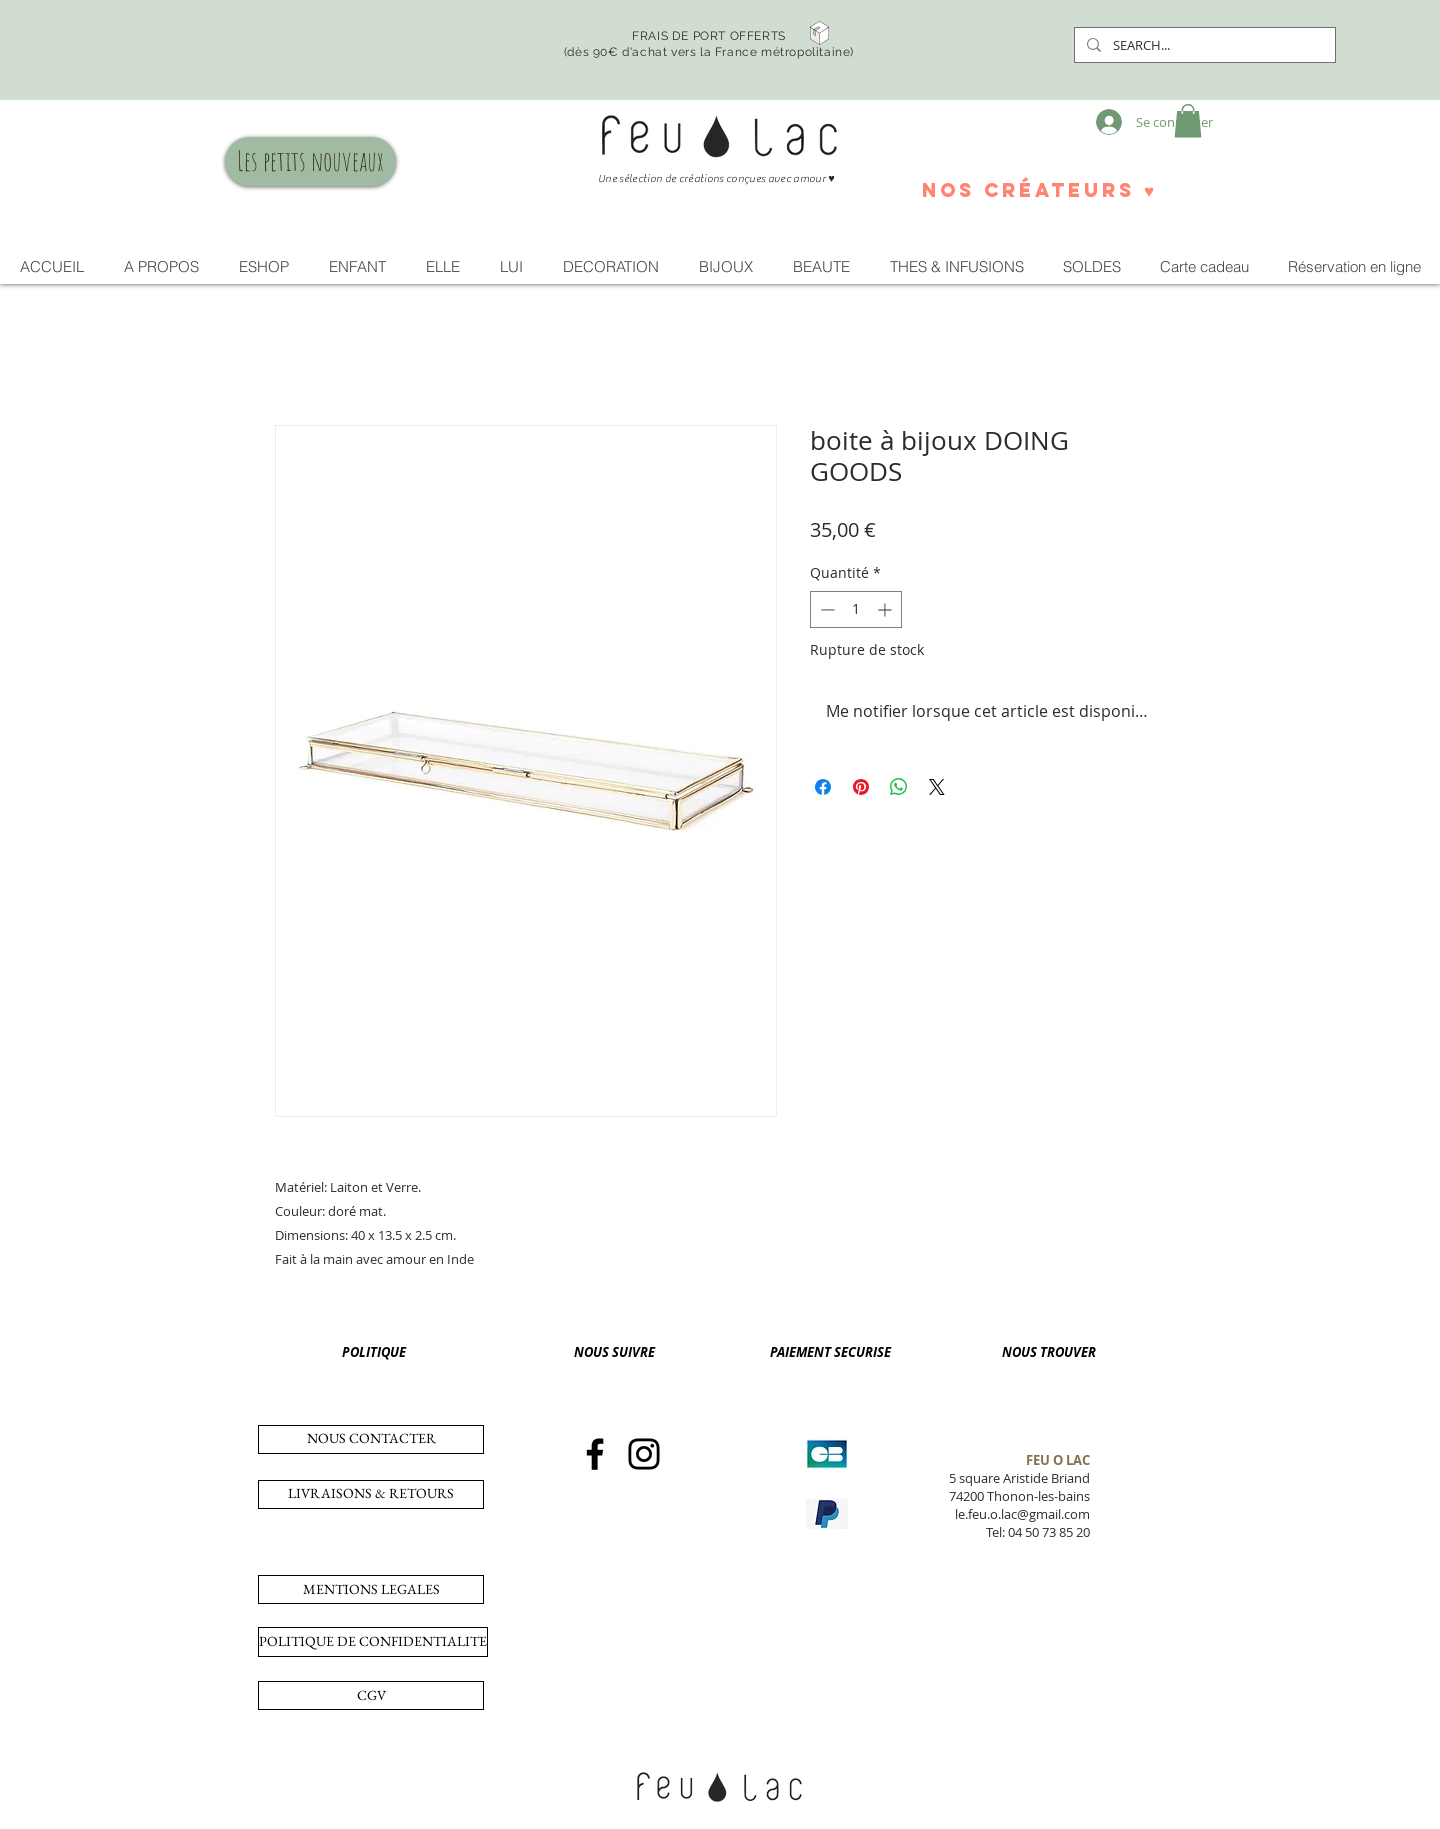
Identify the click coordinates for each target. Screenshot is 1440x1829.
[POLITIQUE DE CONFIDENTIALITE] (373, 1642)
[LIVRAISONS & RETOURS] (371, 1494)
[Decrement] (825, 609)
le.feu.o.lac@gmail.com (1022, 1514)
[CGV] (371, 1695)
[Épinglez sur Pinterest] (861, 787)
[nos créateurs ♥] (1038, 190)
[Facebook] (595, 1454)
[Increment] (886, 609)
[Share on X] (937, 787)
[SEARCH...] (1203, 45)
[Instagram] (644, 1454)
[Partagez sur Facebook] (823, 787)
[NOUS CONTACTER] (371, 1439)
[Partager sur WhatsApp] (899, 787)
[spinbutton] (856, 609)
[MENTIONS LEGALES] (371, 1589)
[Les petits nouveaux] (310, 161)
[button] (1188, 120)
